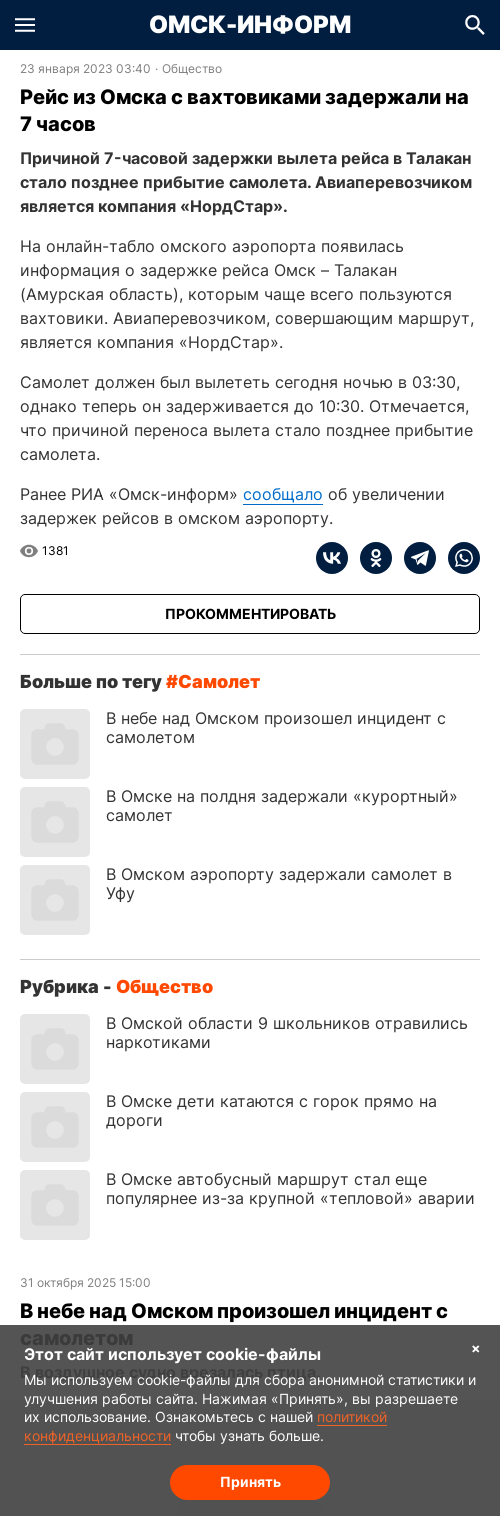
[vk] (332, 558)
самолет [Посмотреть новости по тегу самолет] (219, 681)
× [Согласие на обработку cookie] (476, 1347)
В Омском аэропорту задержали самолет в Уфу (279, 883)
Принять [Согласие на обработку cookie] (250, 1481)
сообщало (283, 494)
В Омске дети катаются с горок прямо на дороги (271, 1110)
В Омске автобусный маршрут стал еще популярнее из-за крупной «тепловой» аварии (290, 1188)
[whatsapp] (458, 558)
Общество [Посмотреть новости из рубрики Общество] (192, 69)
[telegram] (414, 558)
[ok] (370, 558)
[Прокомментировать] (250, 614)
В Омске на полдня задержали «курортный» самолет (282, 805)
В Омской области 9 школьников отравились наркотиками (287, 1032)
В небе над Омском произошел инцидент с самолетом (276, 727)
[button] (25, 25)
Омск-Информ (250, 25)
